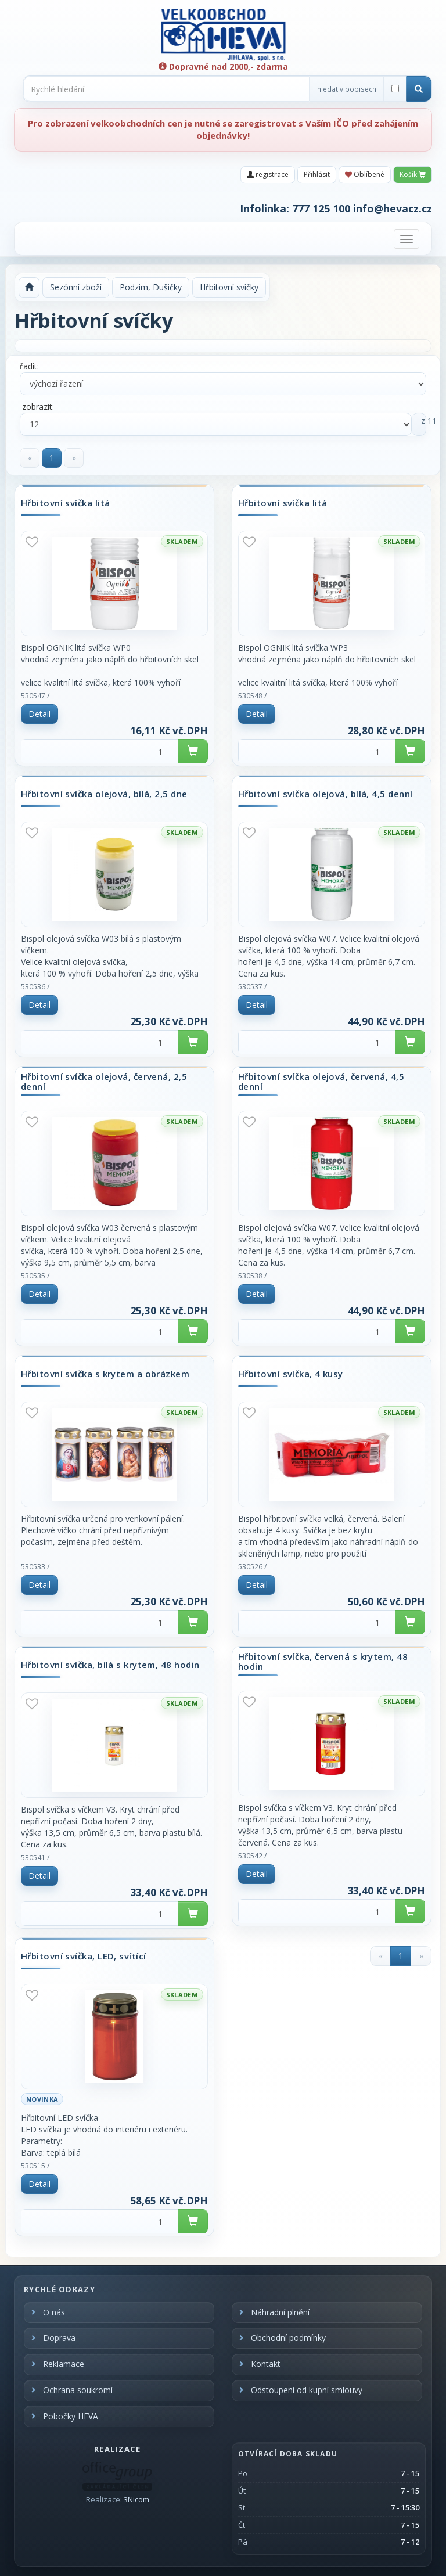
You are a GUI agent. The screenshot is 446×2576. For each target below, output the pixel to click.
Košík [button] (413, 174)
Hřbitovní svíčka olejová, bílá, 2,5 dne (104, 794)
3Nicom (136, 2499)
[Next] (74, 458)
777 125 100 (321, 208)
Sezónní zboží (76, 287)
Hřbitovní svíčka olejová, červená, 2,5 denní (104, 1081)
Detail (39, 713)
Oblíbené (364, 174)
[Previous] (29, 458)
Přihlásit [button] (317, 174)
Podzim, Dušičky (151, 287)
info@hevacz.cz (392, 208)
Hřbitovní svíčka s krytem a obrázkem (105, 1374)
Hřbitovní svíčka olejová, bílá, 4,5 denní (325, 794)
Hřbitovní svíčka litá (65, 503)
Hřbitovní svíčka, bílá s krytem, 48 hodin (110, 1665)
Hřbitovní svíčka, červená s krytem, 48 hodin (323, 1661)
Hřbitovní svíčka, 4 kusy (290, 1374)
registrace (268, 174)
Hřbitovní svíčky (229, 287)
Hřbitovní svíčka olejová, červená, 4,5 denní (321, 1081)
